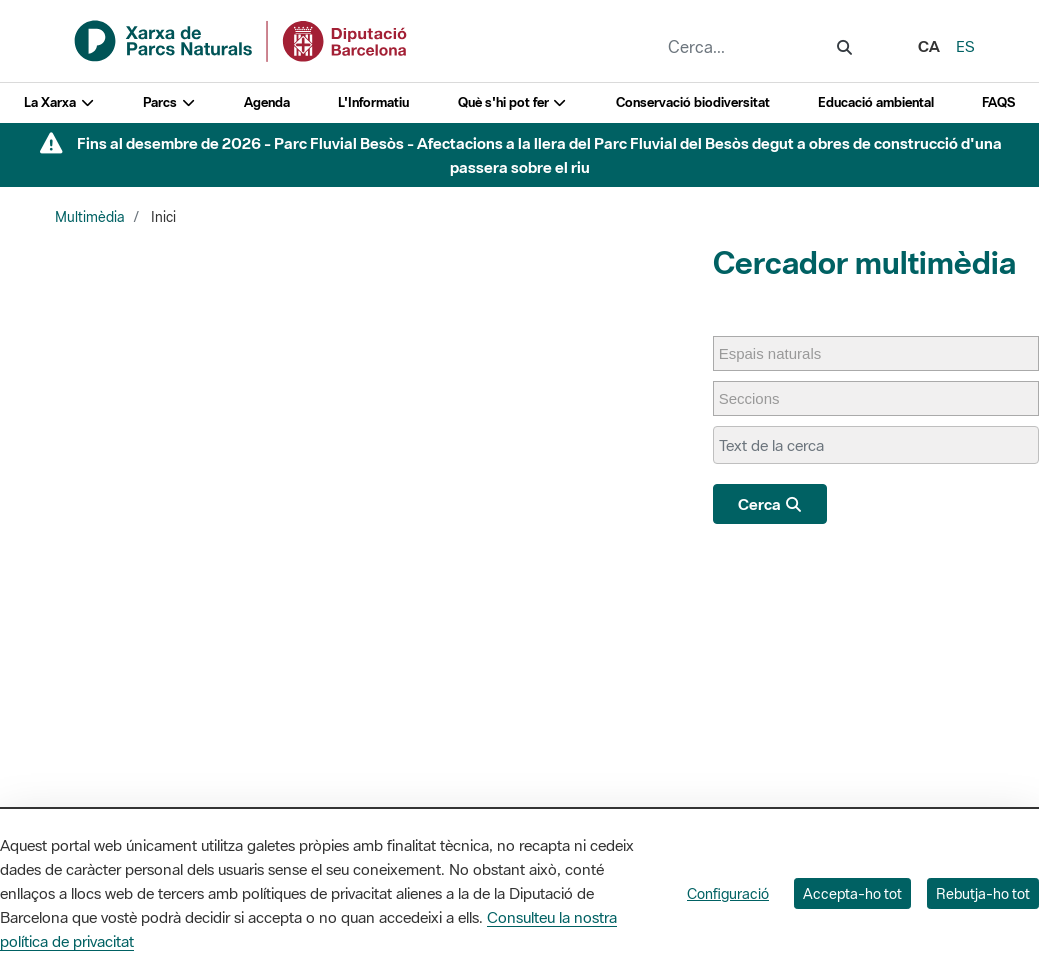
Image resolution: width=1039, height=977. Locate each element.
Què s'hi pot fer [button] (513, 102)
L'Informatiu (373, 102)
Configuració (728, 893)
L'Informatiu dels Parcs (714, 755)
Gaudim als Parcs (699, 781)
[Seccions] (759, 398)
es (965, 46)
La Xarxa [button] (59, 102)
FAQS (998, 102)
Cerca (770, 504)
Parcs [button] (169, 102)
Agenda (267, 102)
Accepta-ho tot (852, 893)
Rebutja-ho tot (983, 893)
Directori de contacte (898, 755)
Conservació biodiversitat (693, 102)
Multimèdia (90, 217)
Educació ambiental (876, 102)
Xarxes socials (876, 781)
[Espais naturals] (780, 353)
